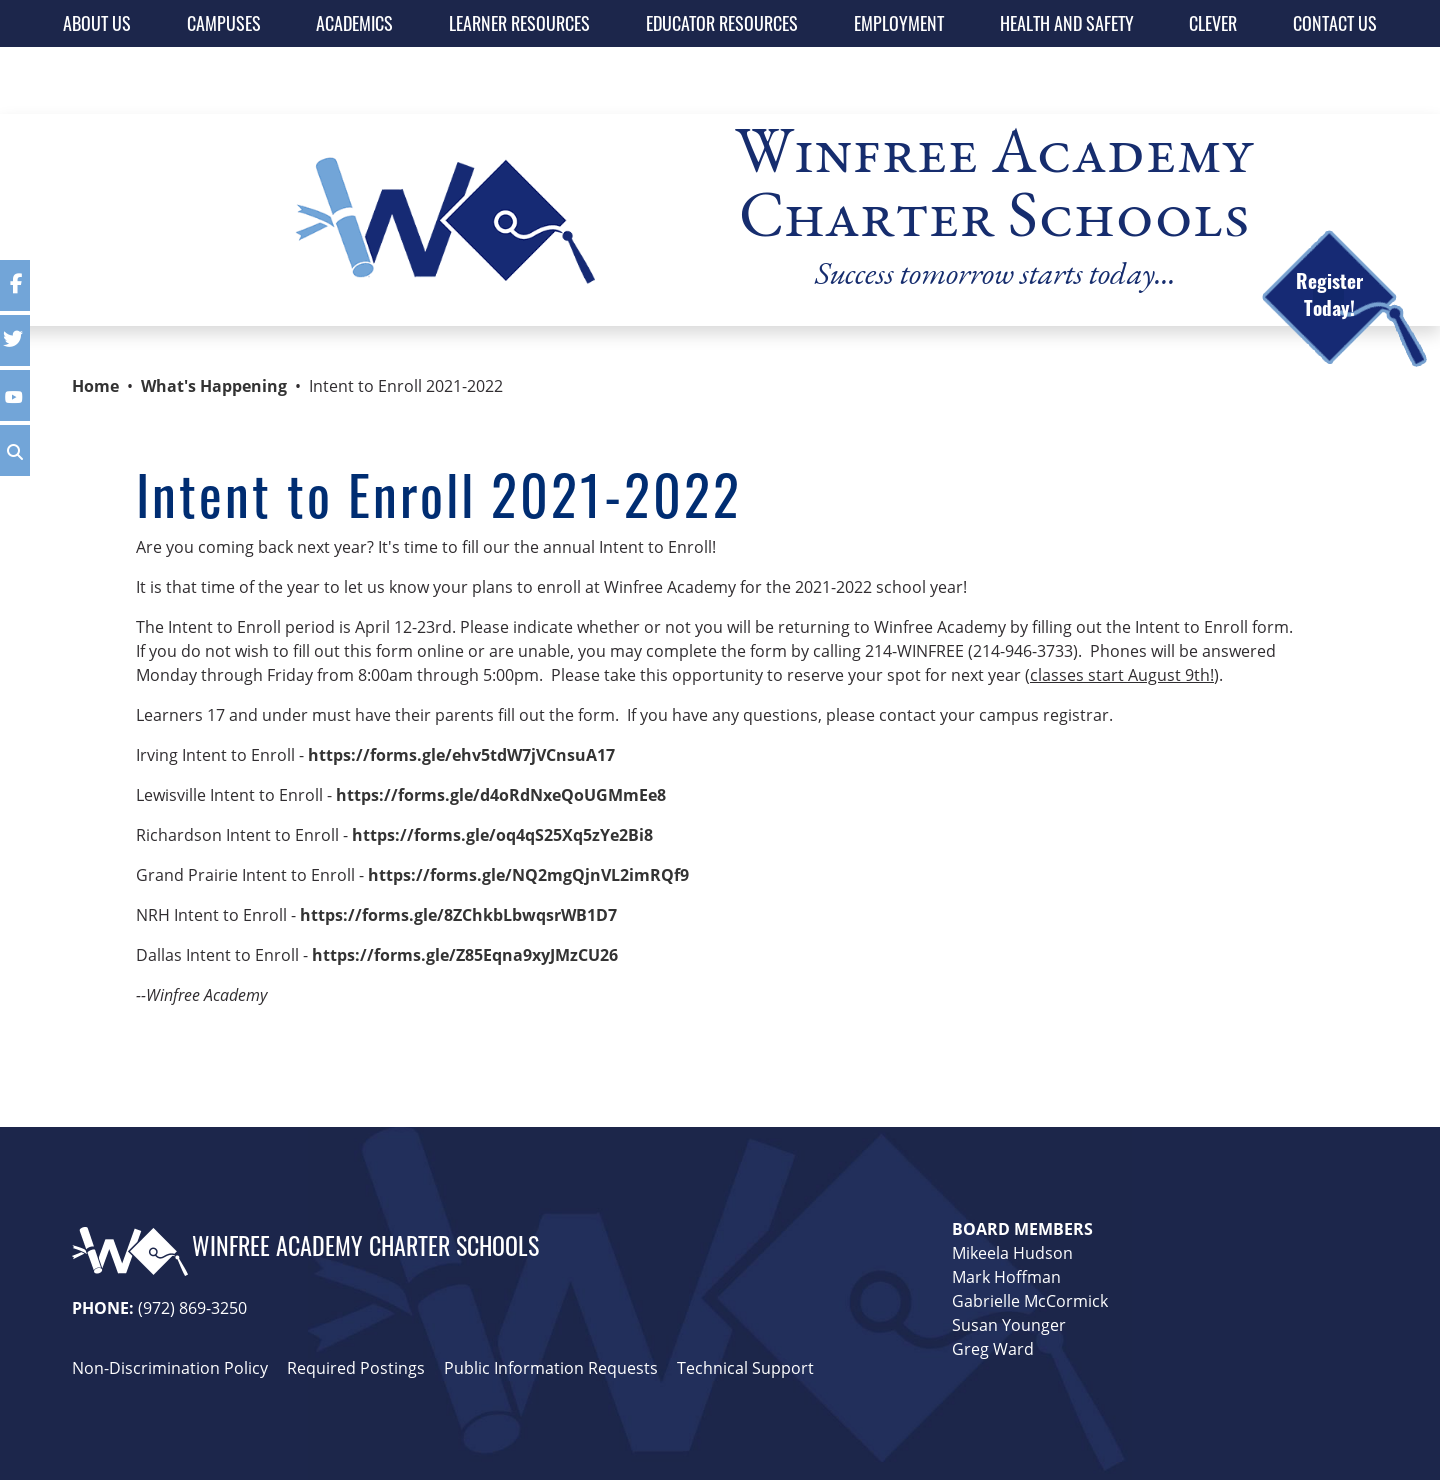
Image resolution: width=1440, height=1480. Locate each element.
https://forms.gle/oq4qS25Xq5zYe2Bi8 (502, 835)
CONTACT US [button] (1335, 23)
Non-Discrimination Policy (170, 1368)
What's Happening (214, 386)
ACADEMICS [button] (354, 23)
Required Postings (356, 1368)
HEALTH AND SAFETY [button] (1067, 23)
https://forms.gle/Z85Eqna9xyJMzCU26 (465, 955)
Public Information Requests (551, 1368)
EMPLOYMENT (899, 23)
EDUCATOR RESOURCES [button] (722, 23)
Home (95, 386)
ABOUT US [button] (97, 23)
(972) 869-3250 (192, 1308)
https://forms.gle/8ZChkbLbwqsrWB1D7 (458, 915)
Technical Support (745, 1368)
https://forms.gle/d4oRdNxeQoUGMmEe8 (501, 795)
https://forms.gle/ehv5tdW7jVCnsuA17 (461, 755)
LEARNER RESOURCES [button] (519, 23)
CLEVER (1213, 23)
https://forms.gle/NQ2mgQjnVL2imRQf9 (528, 875)
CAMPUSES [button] (224, 23)
